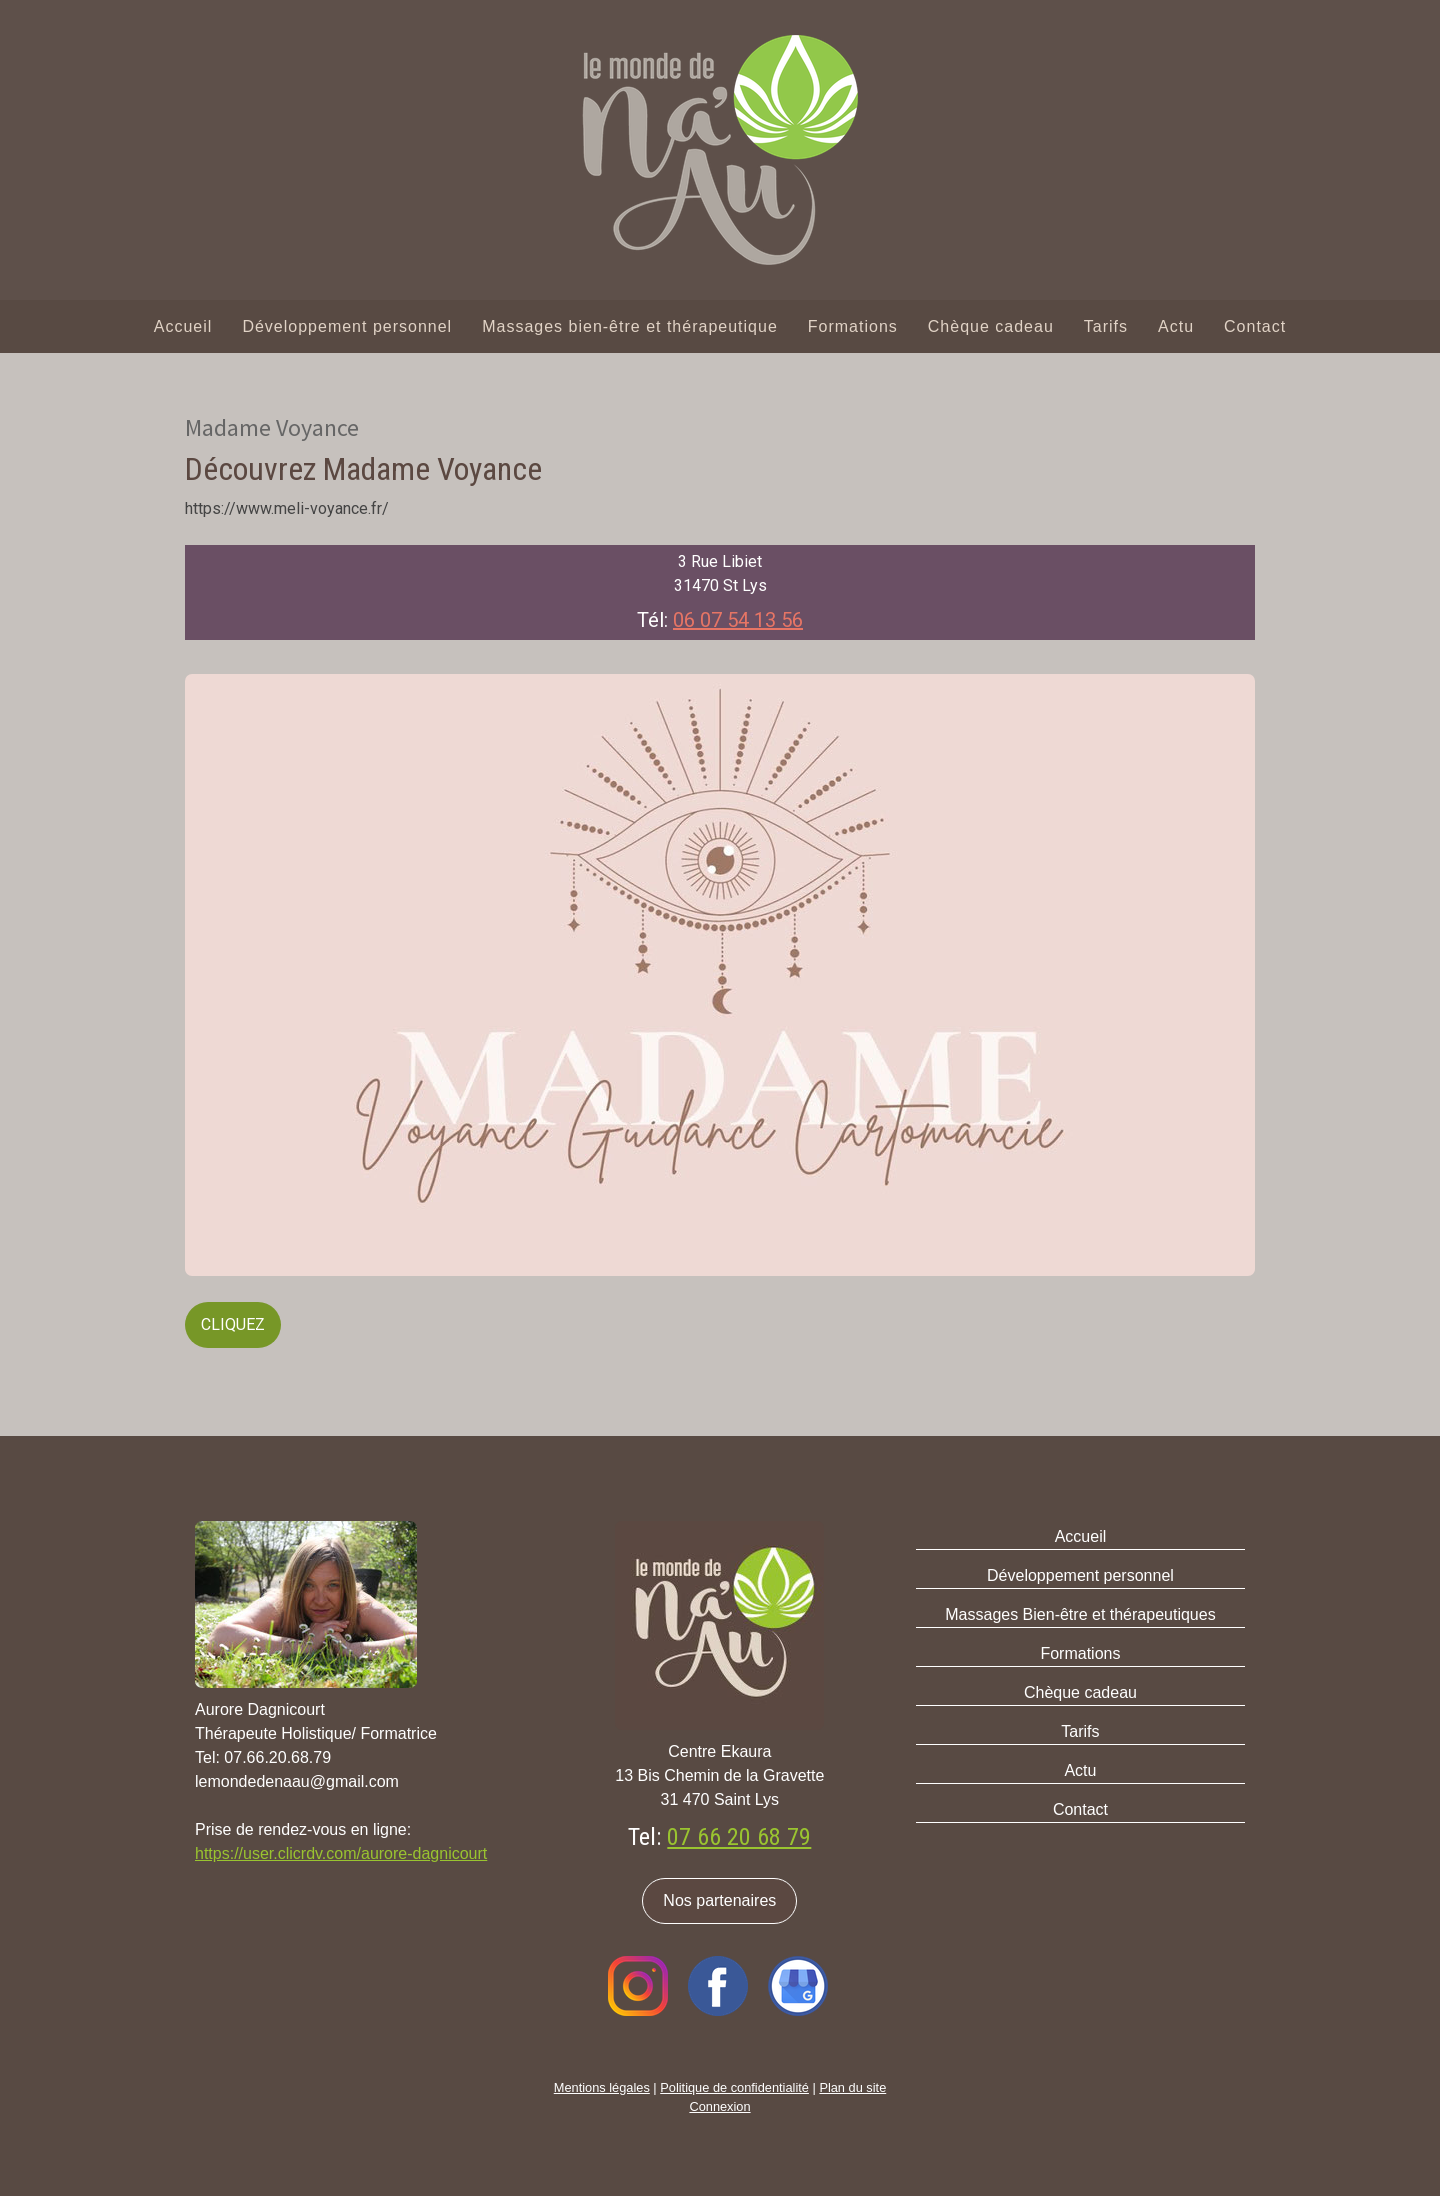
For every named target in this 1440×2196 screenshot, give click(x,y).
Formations (853, 326)
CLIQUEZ (233, 1324)
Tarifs (1106, 326)
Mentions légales (602, 2087)
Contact (1255, 326)
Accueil (183, 326)
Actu (1176, 326)
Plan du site (852, 2087)
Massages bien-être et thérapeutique (630, 326)
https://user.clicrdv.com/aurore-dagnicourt (341, 1853)
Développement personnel (347, 326)
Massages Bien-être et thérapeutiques (1080, 1614)
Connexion (719, 2106)
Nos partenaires (719, 1900)
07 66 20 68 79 (739, 1837)
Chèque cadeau (991, 326)
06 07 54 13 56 (738, 620)
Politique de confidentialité (734, 2087)
